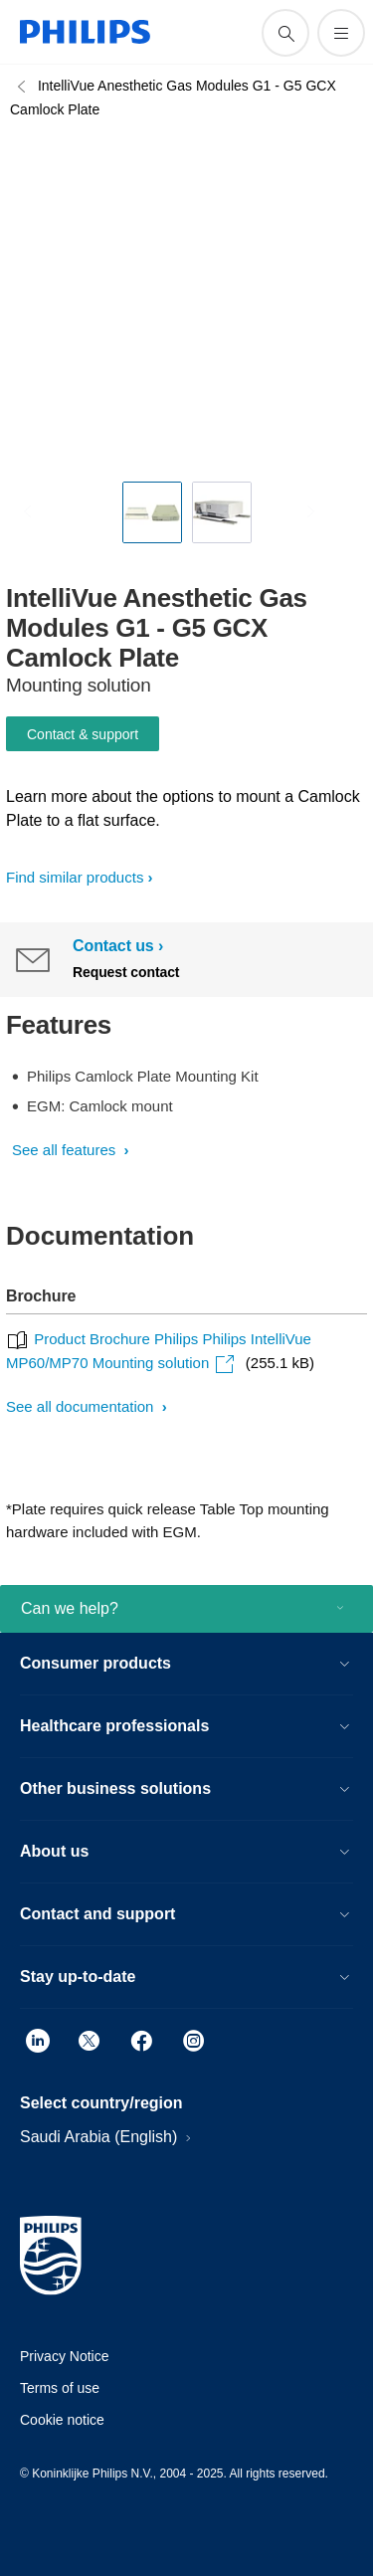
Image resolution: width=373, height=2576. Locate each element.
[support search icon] (285, 33)
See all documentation (82, 1406)
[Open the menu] (341, 33)
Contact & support (82, 734)
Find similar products (74, 877)
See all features (65, 1149)
